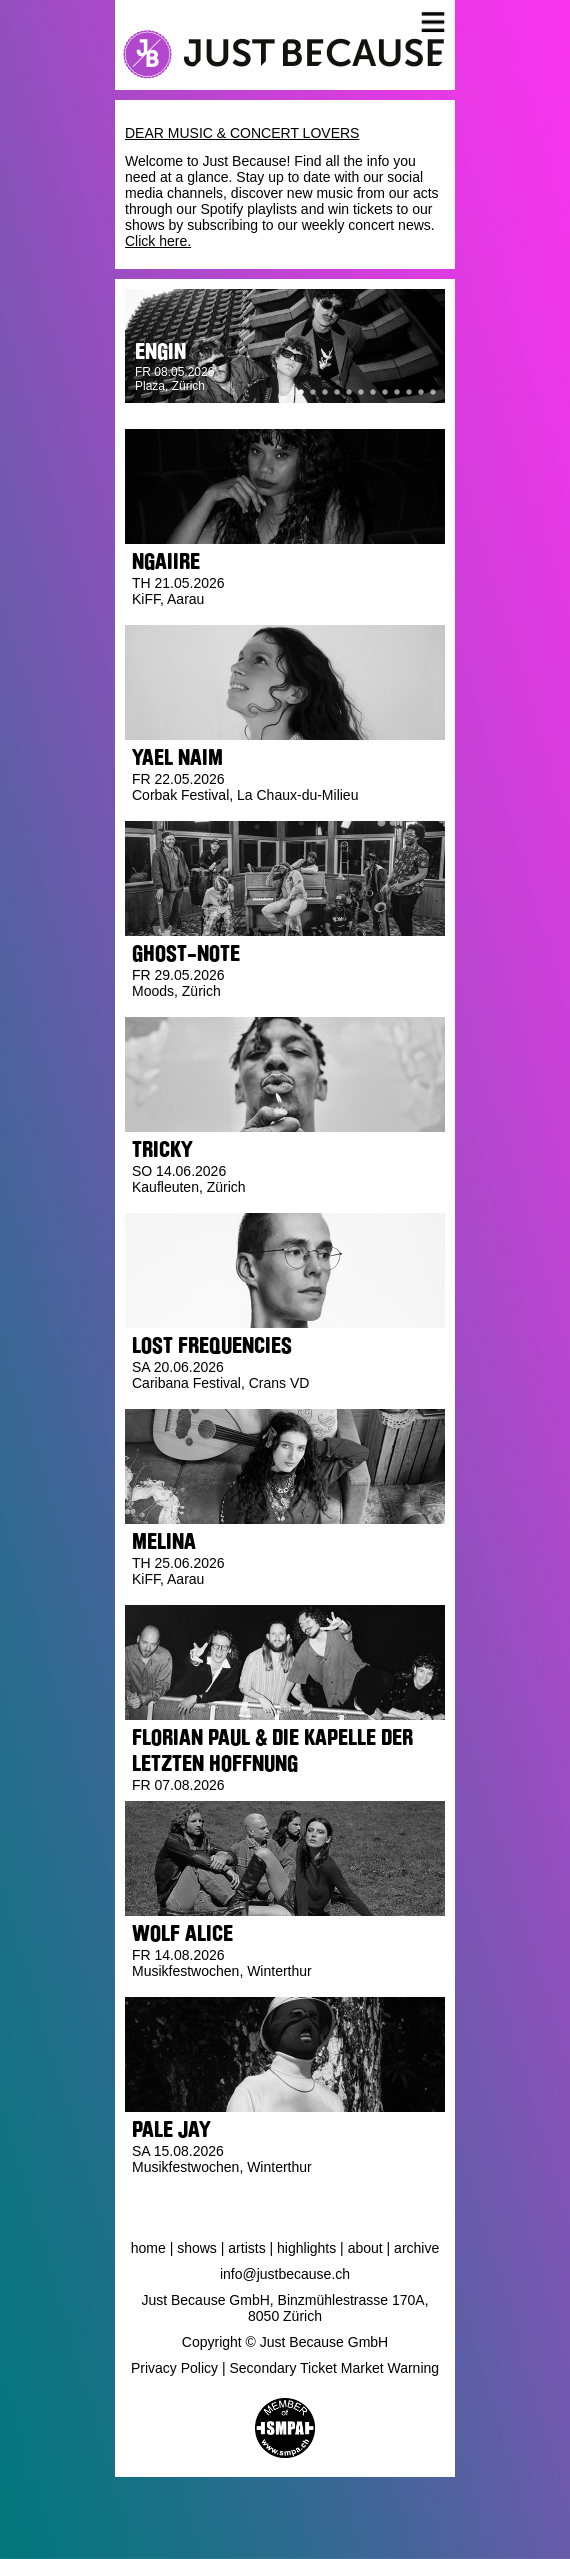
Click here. (158, 241)
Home (148, 2248)
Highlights (306, 2248)
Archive (416, 2248)
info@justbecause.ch (285, 2274)
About (365, 2248)
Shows (197, 2248)
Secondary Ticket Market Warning (335, 2368)
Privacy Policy (174, 2368)
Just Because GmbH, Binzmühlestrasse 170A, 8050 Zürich (284, 2308)
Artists (246, 2248)
